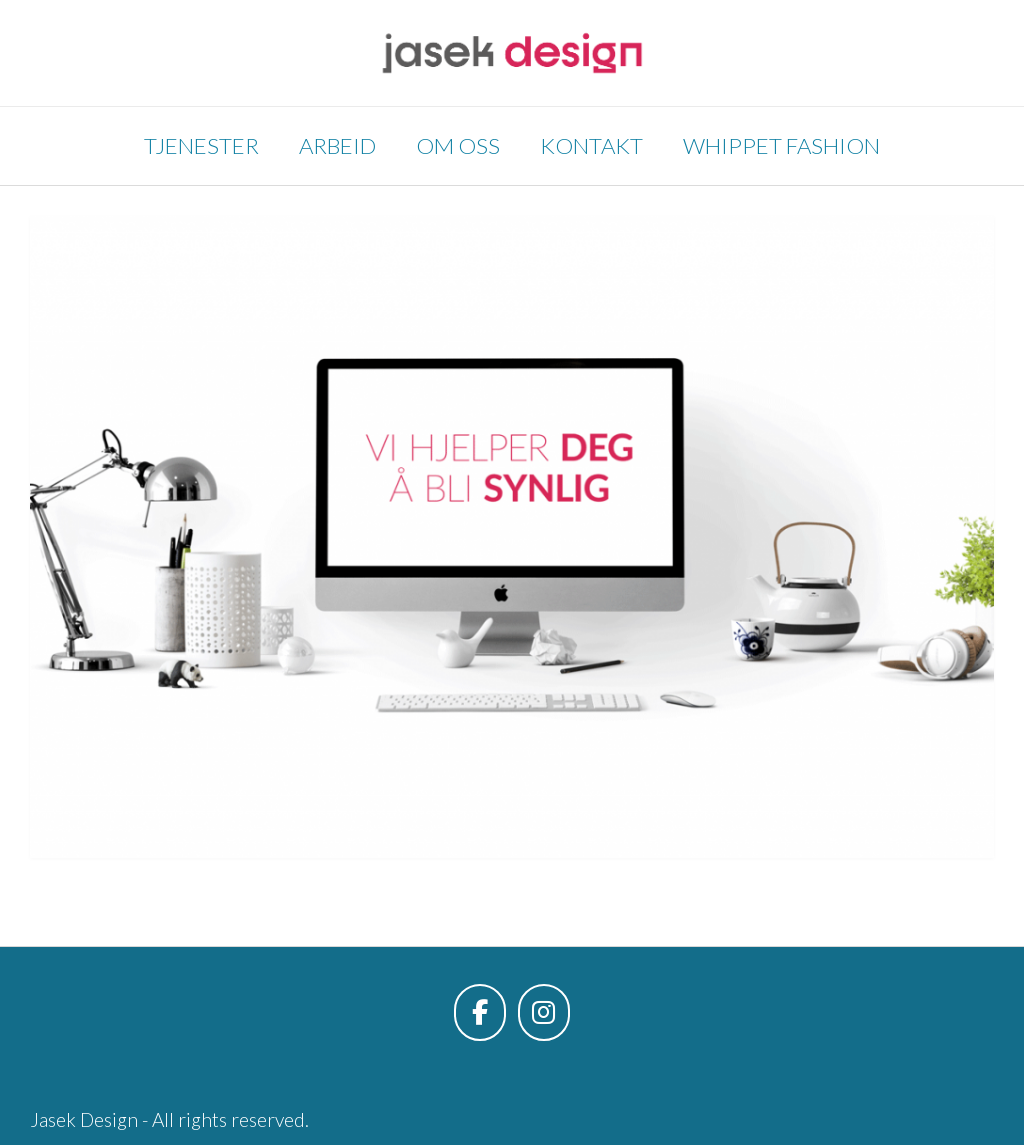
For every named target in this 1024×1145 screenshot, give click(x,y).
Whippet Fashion (781, 145)
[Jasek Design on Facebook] (480, 1012)
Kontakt (591, 145)
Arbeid (337, 145)
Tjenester (201, 145)
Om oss (458, 145)
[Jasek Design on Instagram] (544, 1012)
